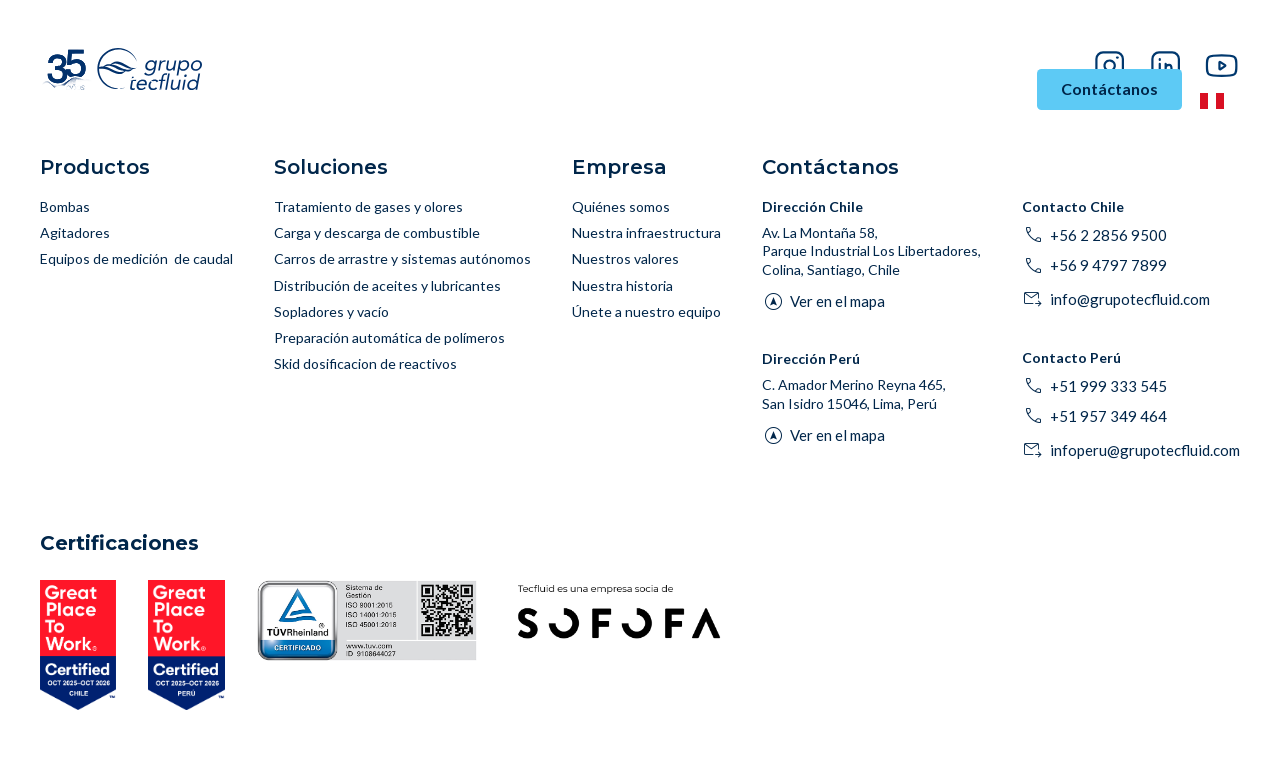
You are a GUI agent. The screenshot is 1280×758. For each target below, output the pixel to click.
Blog (1138, 35)
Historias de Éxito (849, 100)
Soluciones (469, 89)
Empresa (976, 89)
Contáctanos (1109, 88)
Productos (576, 89)
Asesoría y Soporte (696, 100)
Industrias (350, 89)
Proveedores (1205, 35)
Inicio (265, 89)
